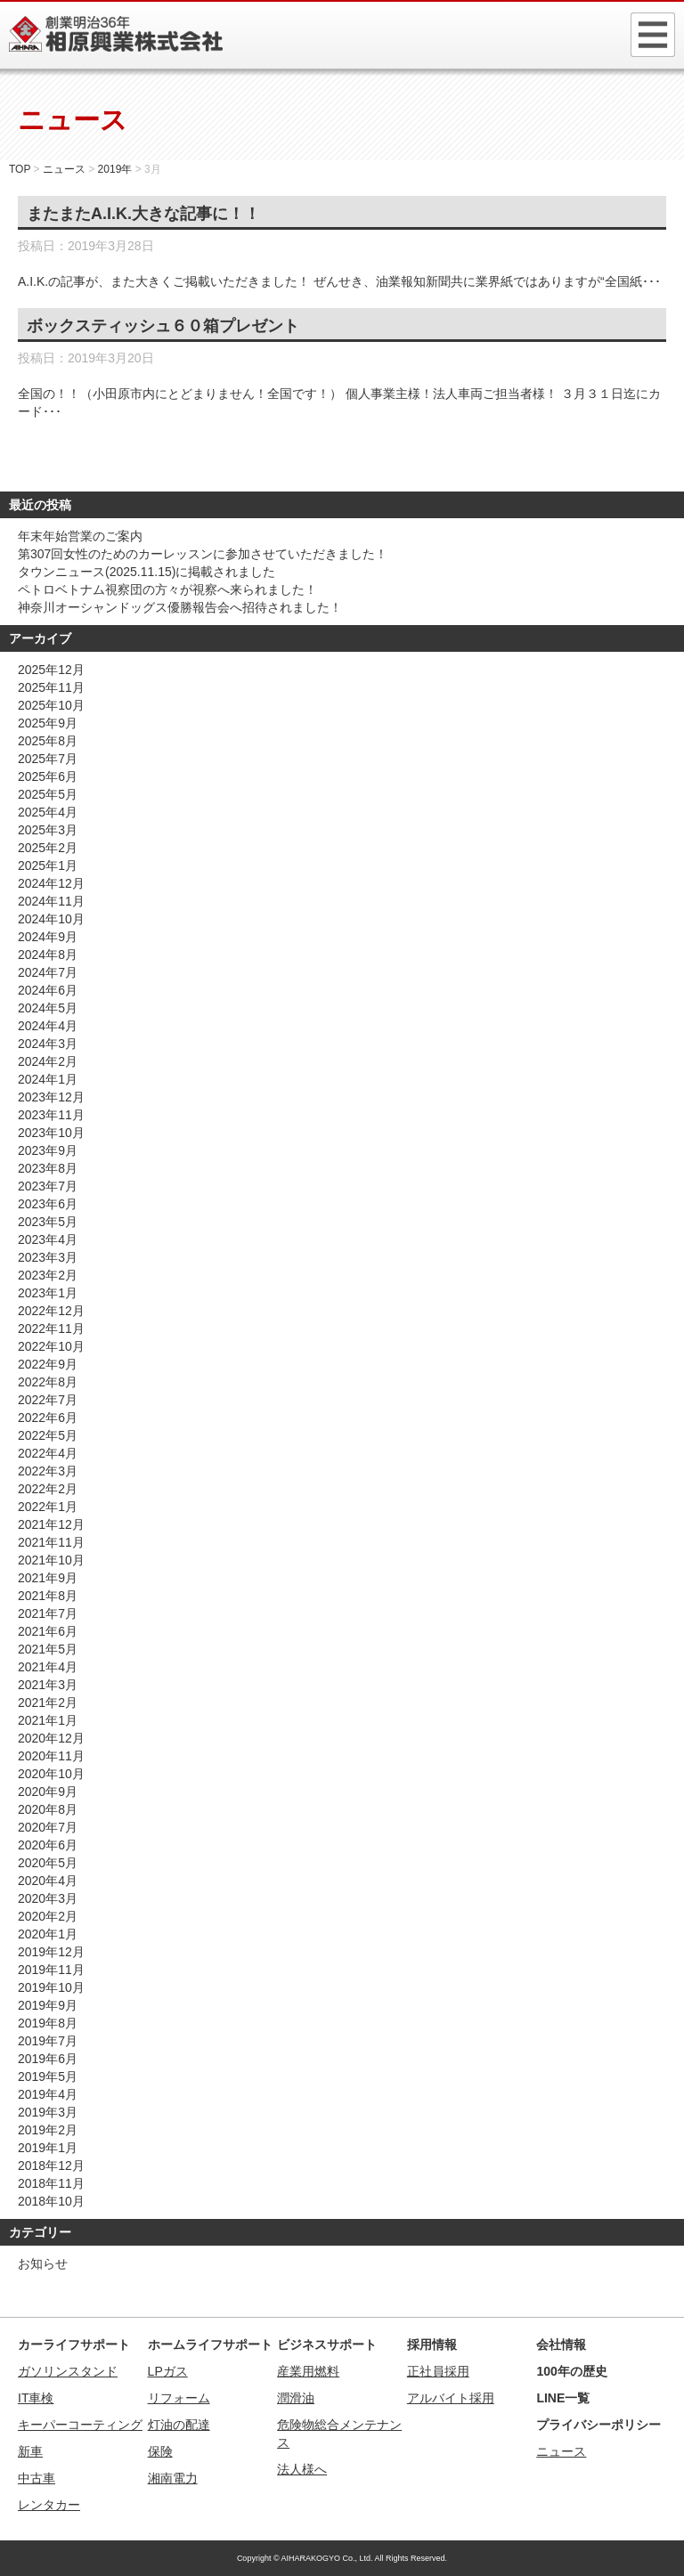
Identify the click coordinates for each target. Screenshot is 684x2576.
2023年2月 (47, 1275)
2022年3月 (47, 1471)
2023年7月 (47, 1186)
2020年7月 (47, 1827)
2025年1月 (47, 865)
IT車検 (35, 2398)
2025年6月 (47, 776)
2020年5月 (47, 1863)
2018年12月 (51, 2165)
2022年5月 (47, 1435)
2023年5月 (47, 1222)
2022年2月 (47, 1489)
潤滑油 (295, 2398)
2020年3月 (47, 1898)
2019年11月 (51, 1969)
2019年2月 (47, 2130)
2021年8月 (47, 1596)
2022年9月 (47, 1364)
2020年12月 (51, 1738)
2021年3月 (47, 1685)
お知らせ (43, 2263)
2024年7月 (47, 972)
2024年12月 (51, 883)
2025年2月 (47, 848)
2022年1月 (47, 1506)
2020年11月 (51, 1756)
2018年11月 (51, 2183)
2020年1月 (47, 1934)
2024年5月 (47, 1008)
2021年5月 (47, 1649)
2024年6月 (47, 990)
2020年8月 (47, 1809)
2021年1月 (47, 1720)
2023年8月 (47, 1168)
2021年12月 (51, 1524)
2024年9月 (47, 937)
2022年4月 (47, 1453)
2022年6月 (47, 1417)
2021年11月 (51, 1542)
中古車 (36, 2478)
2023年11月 (51, 1115)
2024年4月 (47, 1026)
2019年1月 (47, 2148)
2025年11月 (51, 687)
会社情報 (561, 2344)
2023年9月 (47, 1150)
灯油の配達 (179, 2425)
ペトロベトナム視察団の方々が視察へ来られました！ (167, 589)
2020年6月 (47, 1845)
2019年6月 (47, 2059)
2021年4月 (47, 1667)
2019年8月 (47, 2023)
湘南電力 (173, 2478)
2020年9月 (47, 1791)
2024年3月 (47, 1043)
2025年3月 (47, 830)
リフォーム (179, 2398)
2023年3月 (47, 1257)
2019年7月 (47, 2041)
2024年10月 (51, 919)
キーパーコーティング (80, 2425)
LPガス (168, 2371)
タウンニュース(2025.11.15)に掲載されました (146, 572)
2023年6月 (47, 1204)
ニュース (561, 2451)
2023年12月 (51, 1097)
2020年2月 (47, 1916)
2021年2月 (47, 1702)
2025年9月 (47, 723)
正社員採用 (438, 2371)
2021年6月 (47, 1631)
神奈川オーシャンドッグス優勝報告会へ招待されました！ (180, 607)
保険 (160, 2451)
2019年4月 (47, 2094)
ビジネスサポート (327, 2344)
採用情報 (432, 2344)
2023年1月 (47, 1293)
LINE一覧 (563, 2398)
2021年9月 (47, 1578)
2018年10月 (51, 2201)
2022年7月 (47, 1400)
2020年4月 (47, 1880)
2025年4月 (47, 812)
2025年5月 (47, 794)
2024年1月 (47, 1079)
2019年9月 (47, 2005)
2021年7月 (47, 1613)
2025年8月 (47, 741)
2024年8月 (47, 954)
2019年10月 (51, 1987)
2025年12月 (51, 669)
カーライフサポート (74, 2344)
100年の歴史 (571, 2371)
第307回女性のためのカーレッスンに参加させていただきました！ (202, 554)
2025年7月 (47, 759)
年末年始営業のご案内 (80, 536)
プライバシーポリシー (598, 2425)
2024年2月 (47, 1061)
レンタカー (49, 2505)
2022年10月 (51, 1346)
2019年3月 (47, 2112)
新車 (30, 2451)
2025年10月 (51, 705)
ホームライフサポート (210, 2344)
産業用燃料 (308, 2371)
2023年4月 (47, 1239)
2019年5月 (47, 2076)
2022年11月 (51, 1328)
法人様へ (302, 2469)
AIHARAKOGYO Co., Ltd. (327, 2558)
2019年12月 (51, 1952)
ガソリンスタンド (68, 2371)
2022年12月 (51, 1311)
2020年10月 (51, 1774)
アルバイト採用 (450, 2398)
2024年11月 (51, 901)
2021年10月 (51, 1560)
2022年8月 (47, 1382)
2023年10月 (51, 1132)
